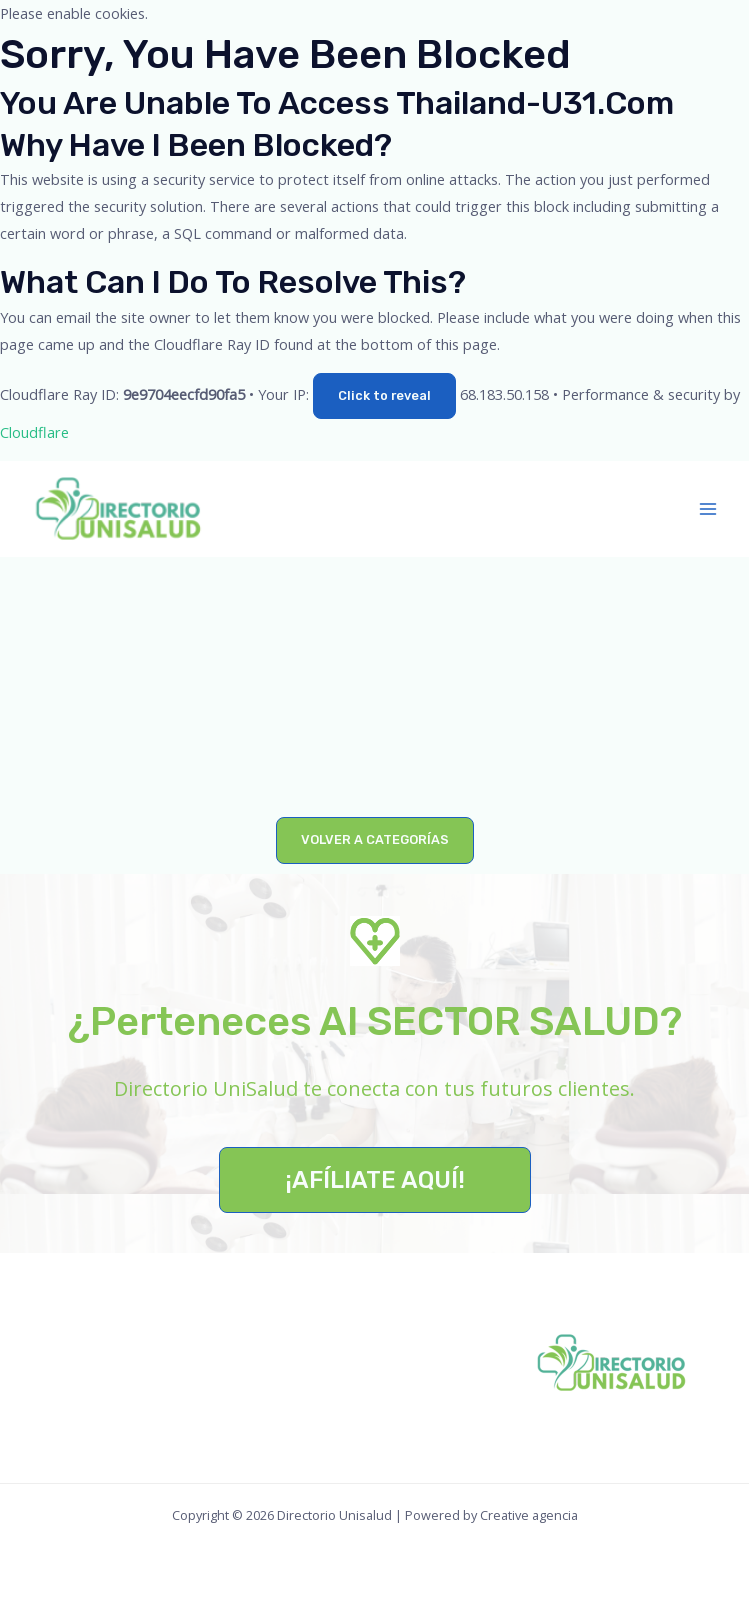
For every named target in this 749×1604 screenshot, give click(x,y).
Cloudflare (34, 432)
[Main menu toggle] (708, 509)
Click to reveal (384, 395)
